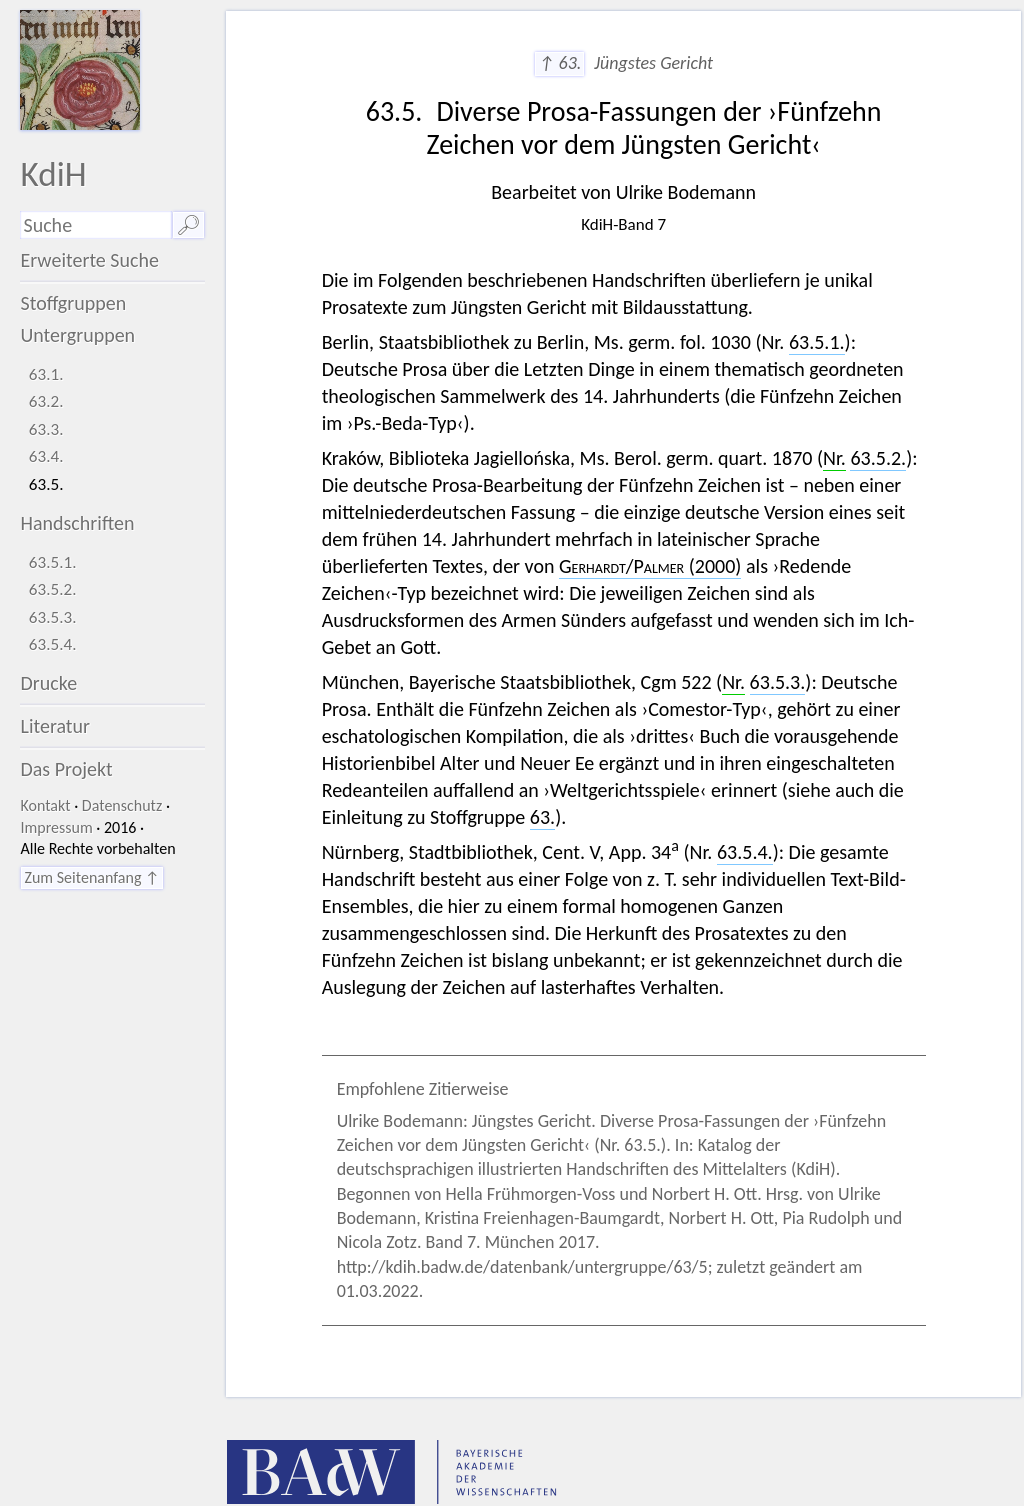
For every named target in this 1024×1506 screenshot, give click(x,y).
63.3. (46, 429)
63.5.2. (53, 589)
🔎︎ (188, 225)
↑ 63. (559, 63)
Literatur (55, 726)
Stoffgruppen (73, 303)
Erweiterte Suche (89, 260)
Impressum (56, 827)
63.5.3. (53, 617)
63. (542, 817)
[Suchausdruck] (95, 225)
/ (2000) (650, 566)
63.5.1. (53, 562)
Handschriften (77, 523)
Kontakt (45, 805)
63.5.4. (53, 644)
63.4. (46, 456)
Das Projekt (66, 769)
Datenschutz (122, 805)
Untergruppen (77, 335)
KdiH (53, 173)
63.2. (46, 401)
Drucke (48, 683)
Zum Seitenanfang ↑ (91, 877)
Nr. (834, 458)
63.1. (46, 374)
